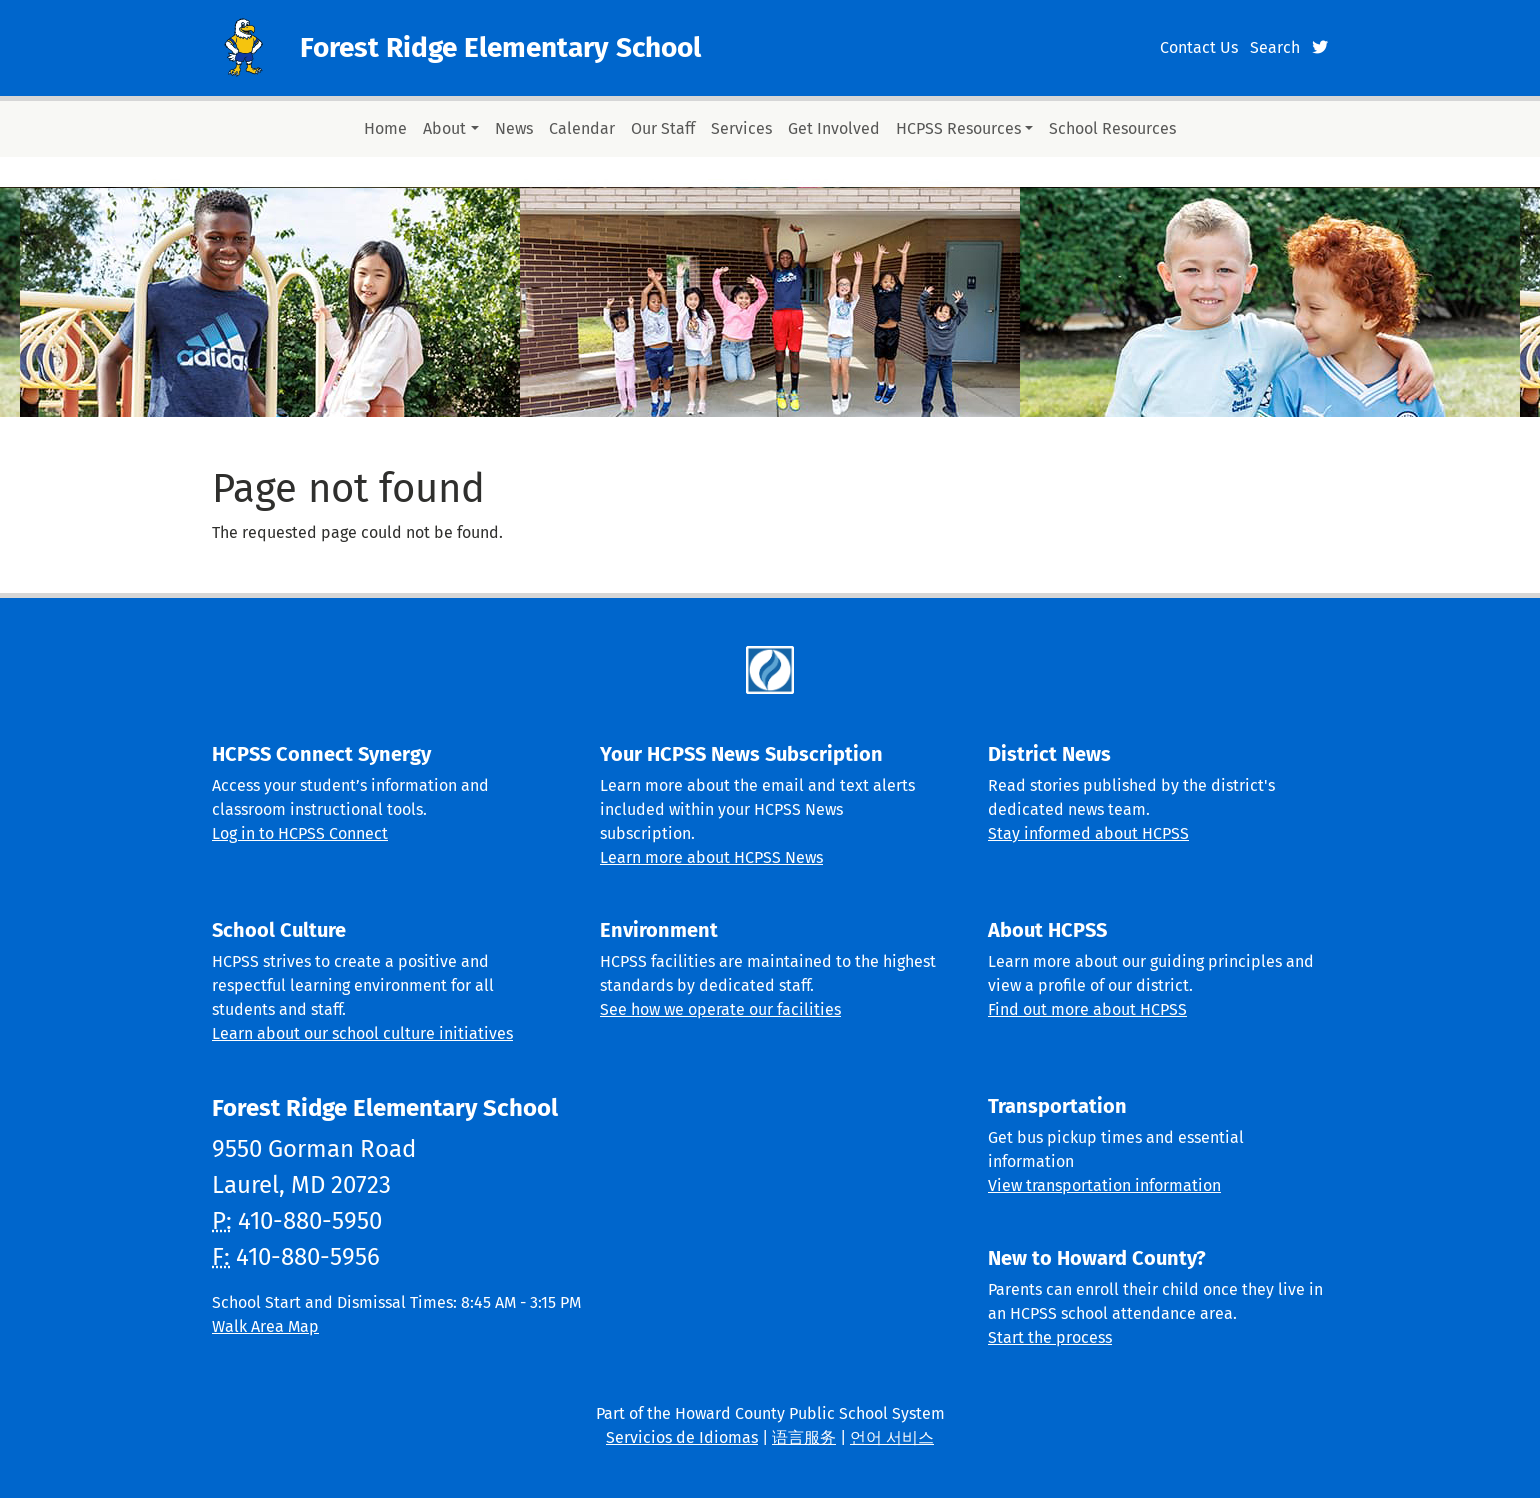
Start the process (1050, 1337)
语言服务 (804, 1437)
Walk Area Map (265, 1326)
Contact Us (1199, 47)
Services (741, 128)
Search (1275, 47)
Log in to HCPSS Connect (300, 833)
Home (385, 128)
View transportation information (1104, 1185)
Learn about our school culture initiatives (362, 1033)
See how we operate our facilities (720, 1009)
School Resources (1112, 128)
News (514, 128)
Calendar (582, 128)
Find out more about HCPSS (1087, 1009)
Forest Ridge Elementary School (500, 47)
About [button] (444, 128)
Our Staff (663, 128)
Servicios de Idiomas (682, 1437)
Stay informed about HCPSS (1088, 833)
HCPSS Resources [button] (958, 128)
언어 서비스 (892, 1437)
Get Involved (834, 128)
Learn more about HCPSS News (711, 857)
